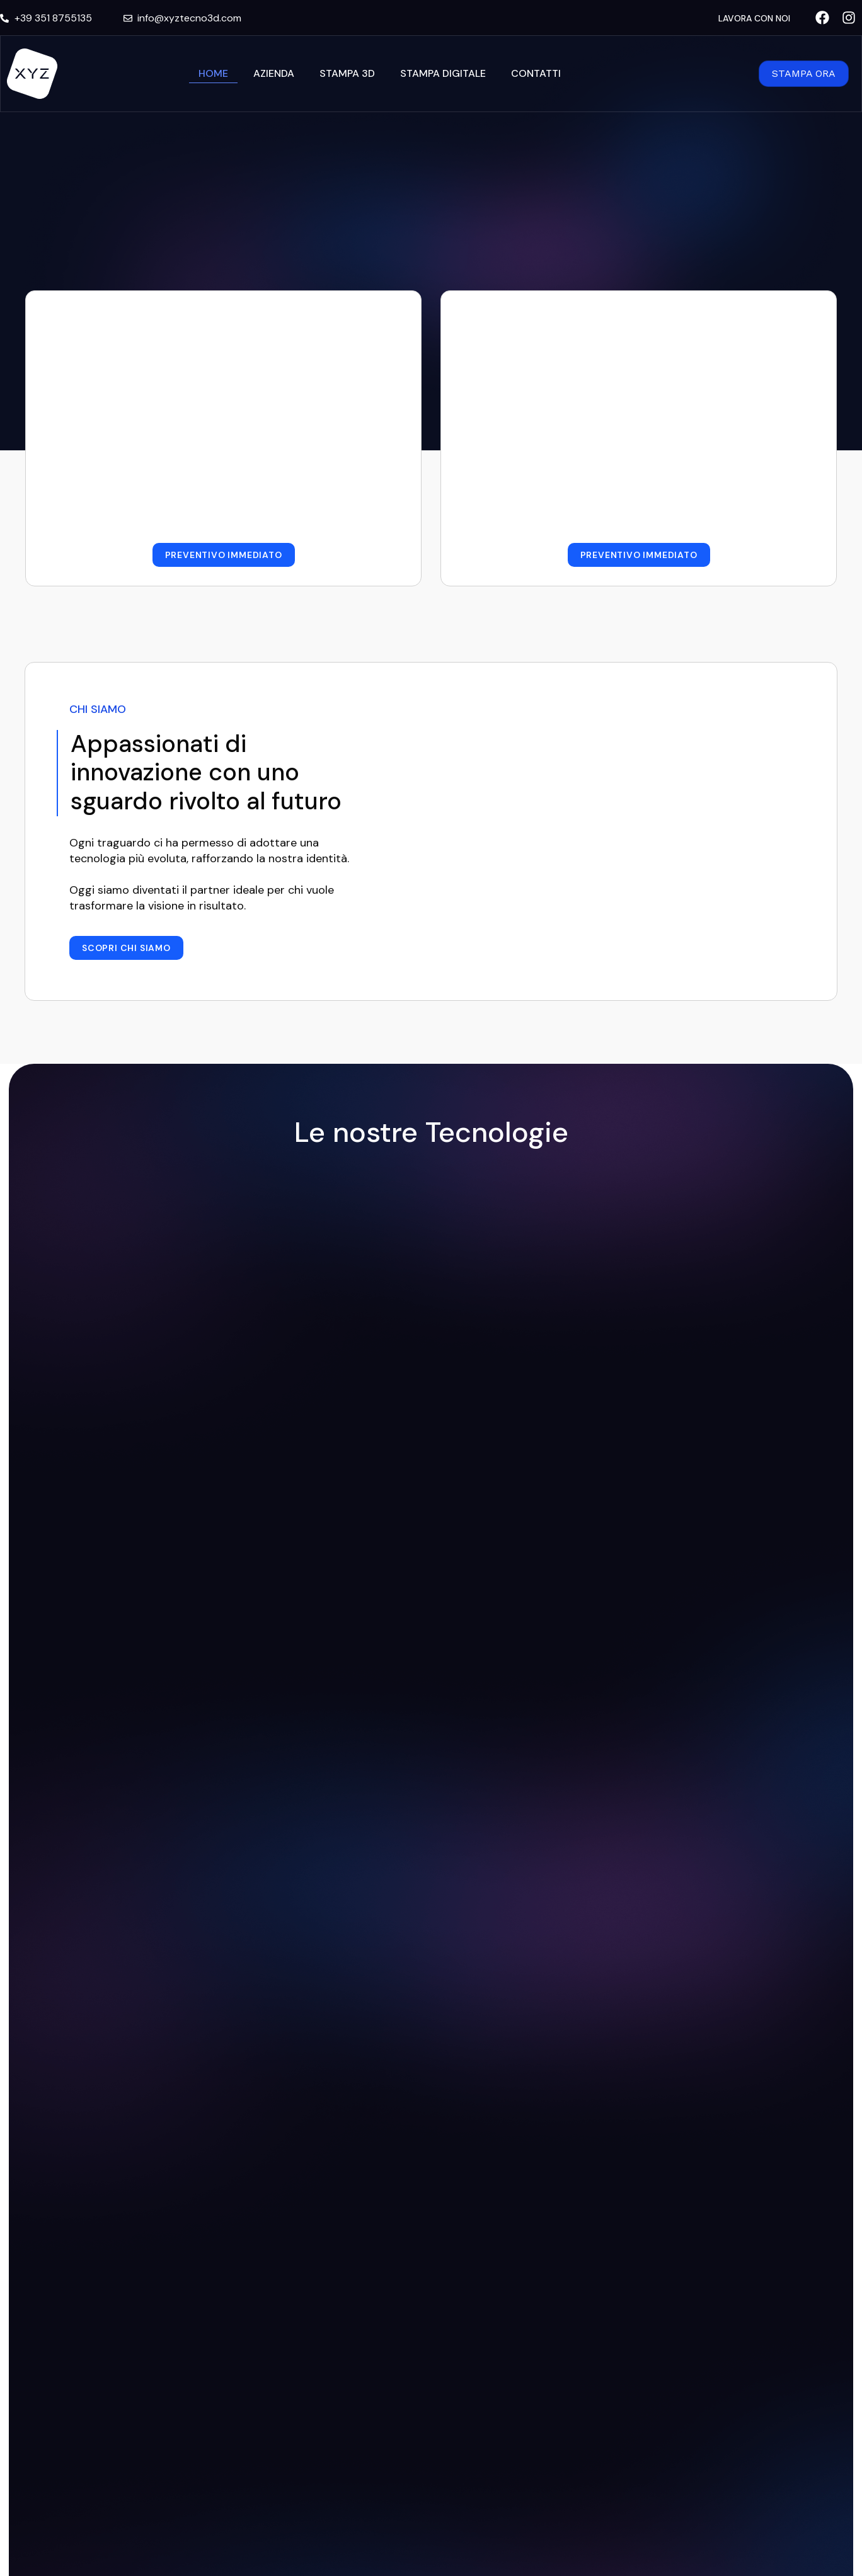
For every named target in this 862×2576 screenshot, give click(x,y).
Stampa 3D (347, 73)
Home (213, 73)
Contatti (536, 73)
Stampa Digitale (443, 73)
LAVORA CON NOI (754, 18)
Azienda (273, 73)
